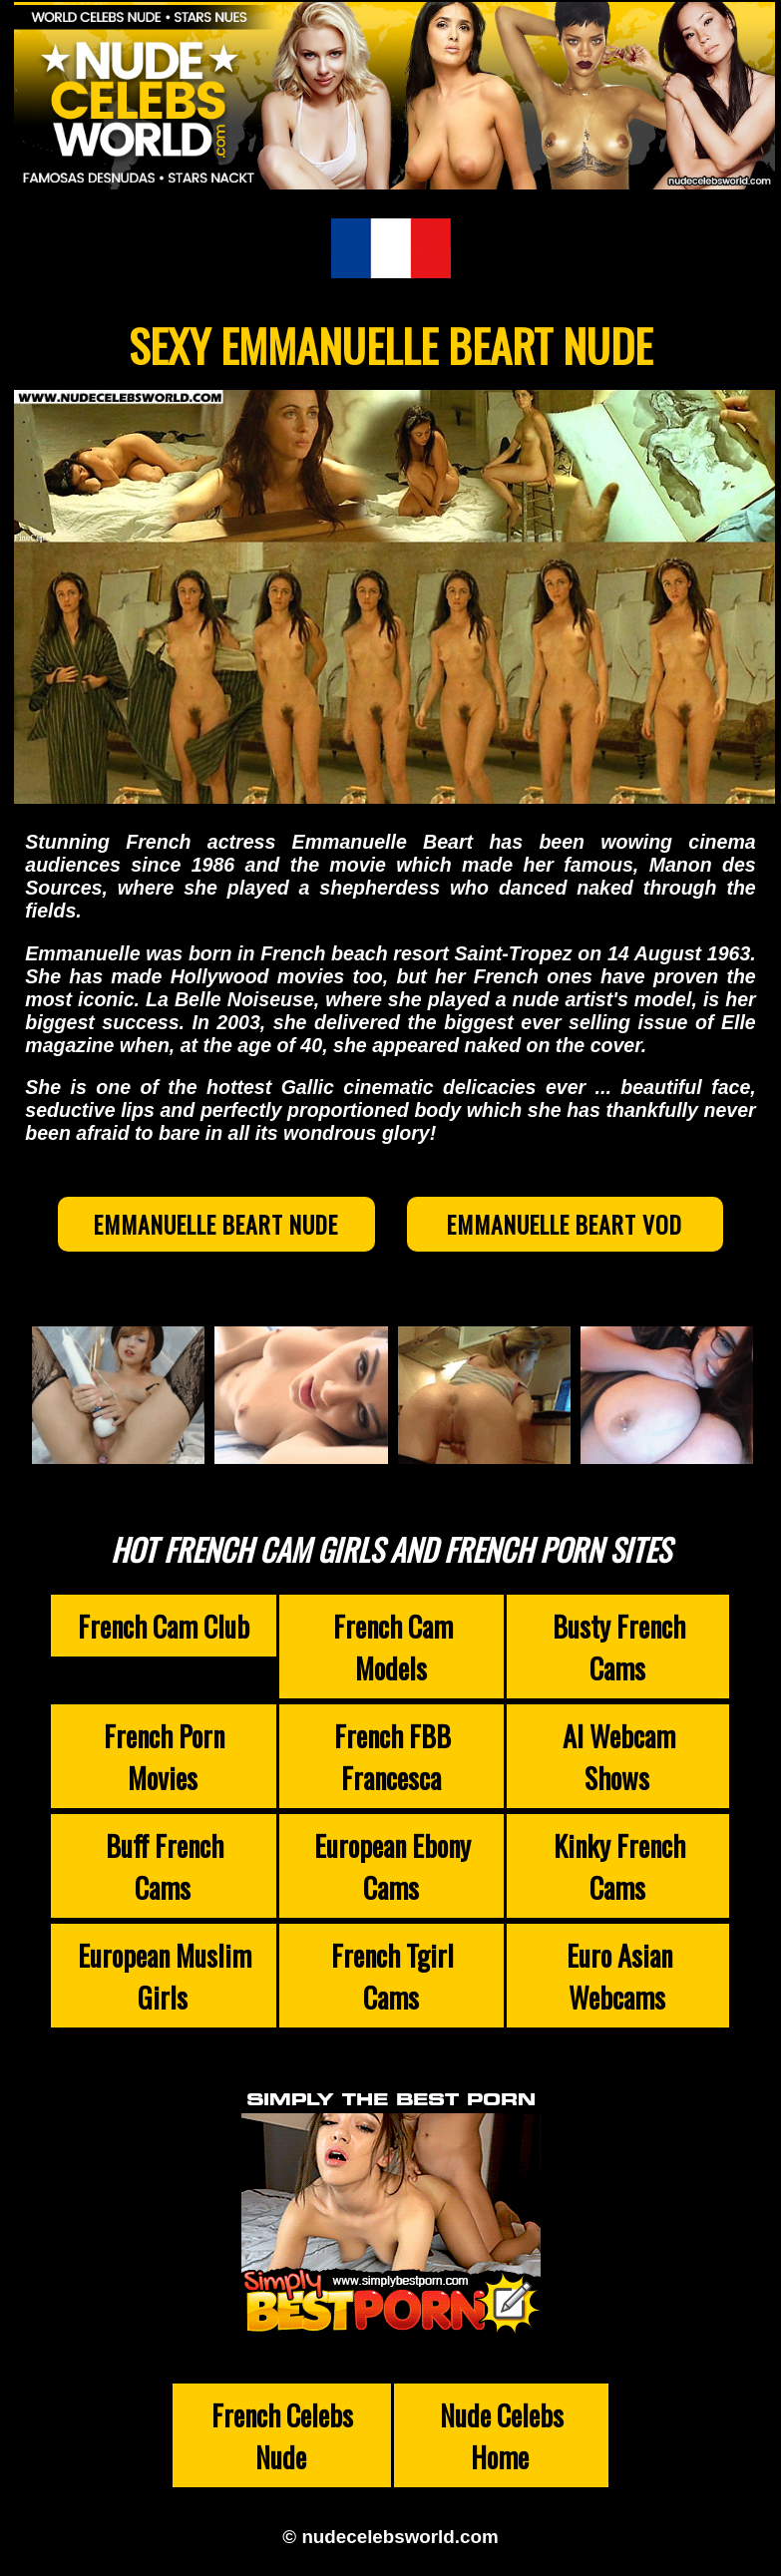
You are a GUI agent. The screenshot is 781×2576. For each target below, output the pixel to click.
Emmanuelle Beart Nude (216, 1224)
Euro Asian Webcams (619, 1976)
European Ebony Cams (392, 1866)
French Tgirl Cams (392, 1976)
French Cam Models (393, 1646)
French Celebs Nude (282, 2435)
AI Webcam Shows (619, 1756)
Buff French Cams (164, 1866)
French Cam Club (163, 1626)
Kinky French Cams (619, 1866)
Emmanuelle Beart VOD (564, 1224)
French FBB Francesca (392, 1756)
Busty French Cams (619, 1646)
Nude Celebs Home (502, 2435)
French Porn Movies (164, 1756)
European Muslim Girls (164, 1976)
